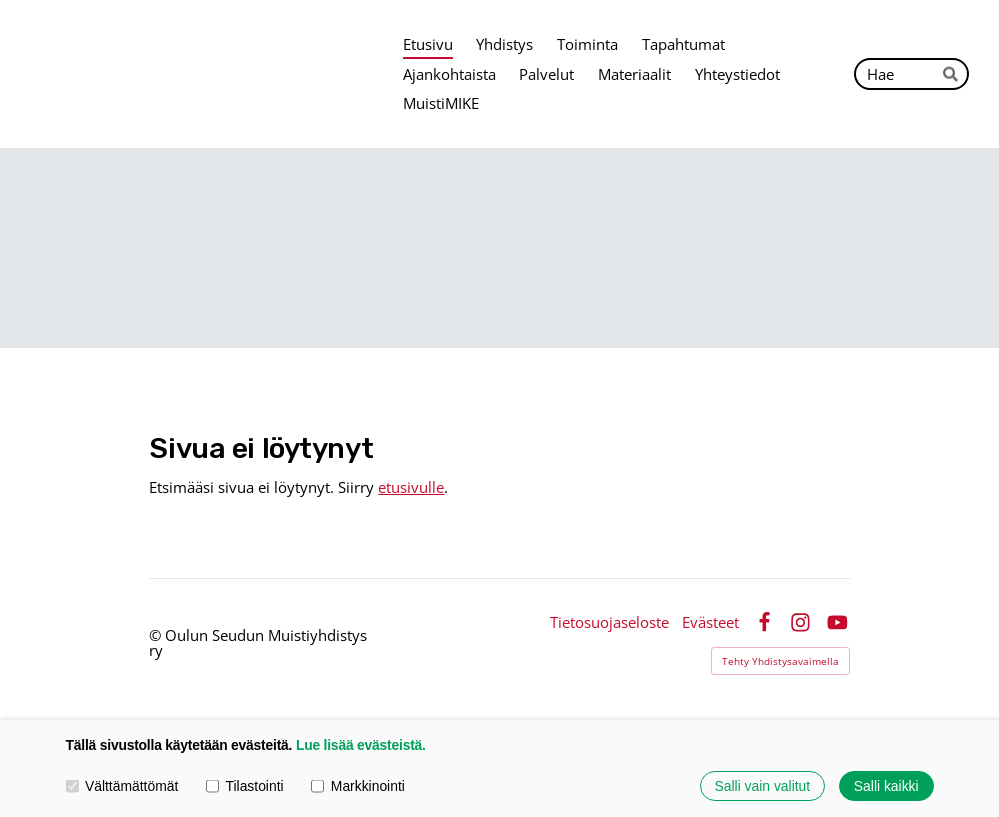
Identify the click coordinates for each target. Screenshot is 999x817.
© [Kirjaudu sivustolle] (157, 635)
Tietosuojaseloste (609, 622)
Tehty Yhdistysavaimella (780, 661)
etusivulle (411, 487)
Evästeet (710, 622)
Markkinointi (357, 786)
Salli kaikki (886, 786)
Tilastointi (245, 786)
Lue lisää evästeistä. (361, 745)
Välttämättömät (122, 786)
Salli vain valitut (763, 786)
